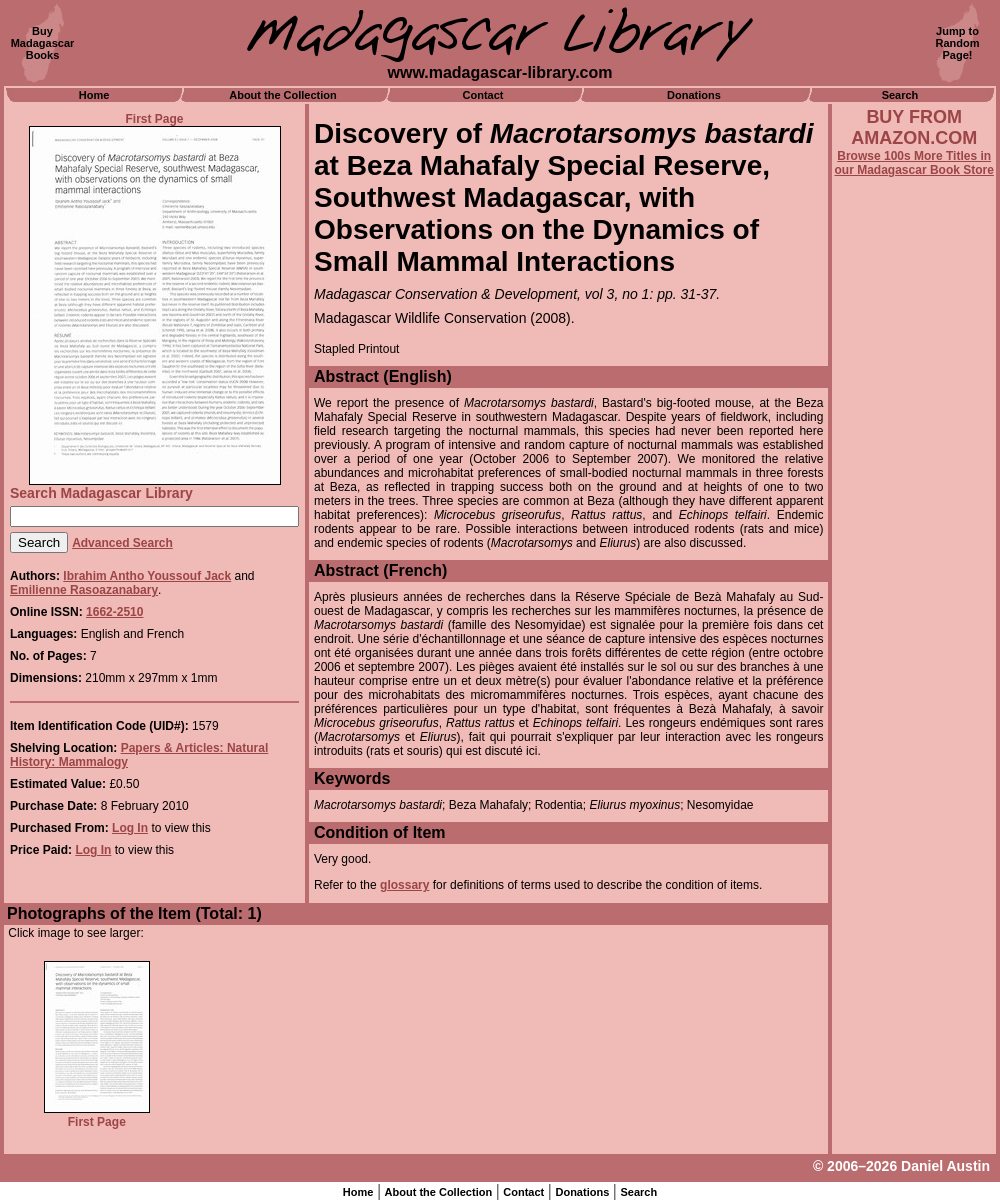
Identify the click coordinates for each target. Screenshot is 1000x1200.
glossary (404, 885)
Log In (130, 828)
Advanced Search (122, 543)
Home (94, 95)
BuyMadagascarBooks (43, 43)
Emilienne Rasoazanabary (84, 590)
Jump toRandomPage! (958, 43)
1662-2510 (114, 612)
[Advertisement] (914, 717)
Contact (483, 95)
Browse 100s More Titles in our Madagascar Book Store (914, 163)
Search (900, 95)
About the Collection (283, 95)
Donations (694, 95)
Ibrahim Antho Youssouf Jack (147, 576)
